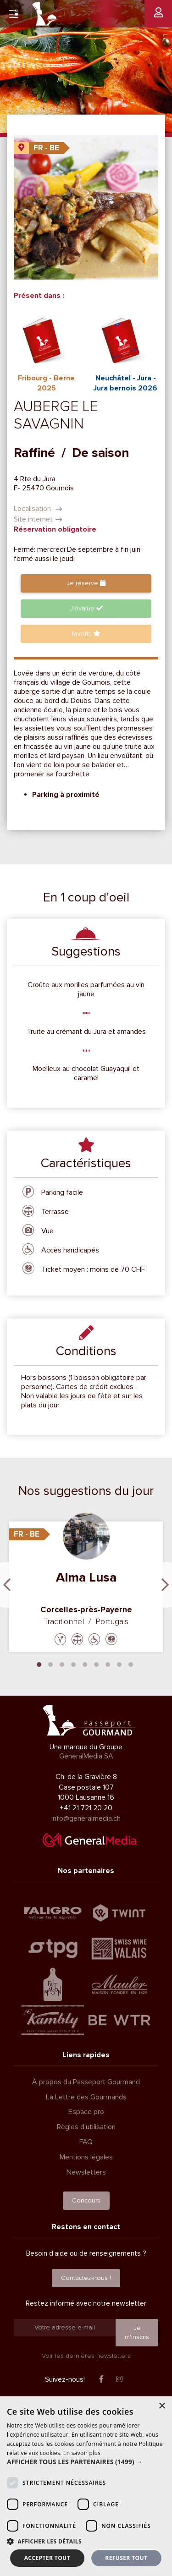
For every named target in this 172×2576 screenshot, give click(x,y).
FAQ (86, 2142)
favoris (86, 633)
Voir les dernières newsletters (86, 2356)
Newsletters (86, 2172)
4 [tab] (73, 1663)
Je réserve (86, 583)
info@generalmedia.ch (86, 1818)
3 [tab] (62, 1663)
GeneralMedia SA (86, 1756)
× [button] (161, 2406)
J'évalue (86, 608)
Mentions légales (86, 2157)
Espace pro (86, 2111)
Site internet (38, 519)
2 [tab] (50, 1663)
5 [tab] (84, 1663)
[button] (86, 2461)
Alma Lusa (86, 1577)
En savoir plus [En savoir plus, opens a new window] (81, 2453)
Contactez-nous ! (86, 2278)
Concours (86, 2200)
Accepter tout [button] (47, 2558)
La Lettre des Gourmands (86, 2097)
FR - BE (46, 148)
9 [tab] (130, 1663)
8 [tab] (119, 1663)
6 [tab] (96, 1663)
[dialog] (86, 2486)
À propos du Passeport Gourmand (86, 2082)
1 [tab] (39, 1663)
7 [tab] (107, 1663)
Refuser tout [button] (126, 2558)
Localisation (38, 508)
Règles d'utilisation (86, 2126)
